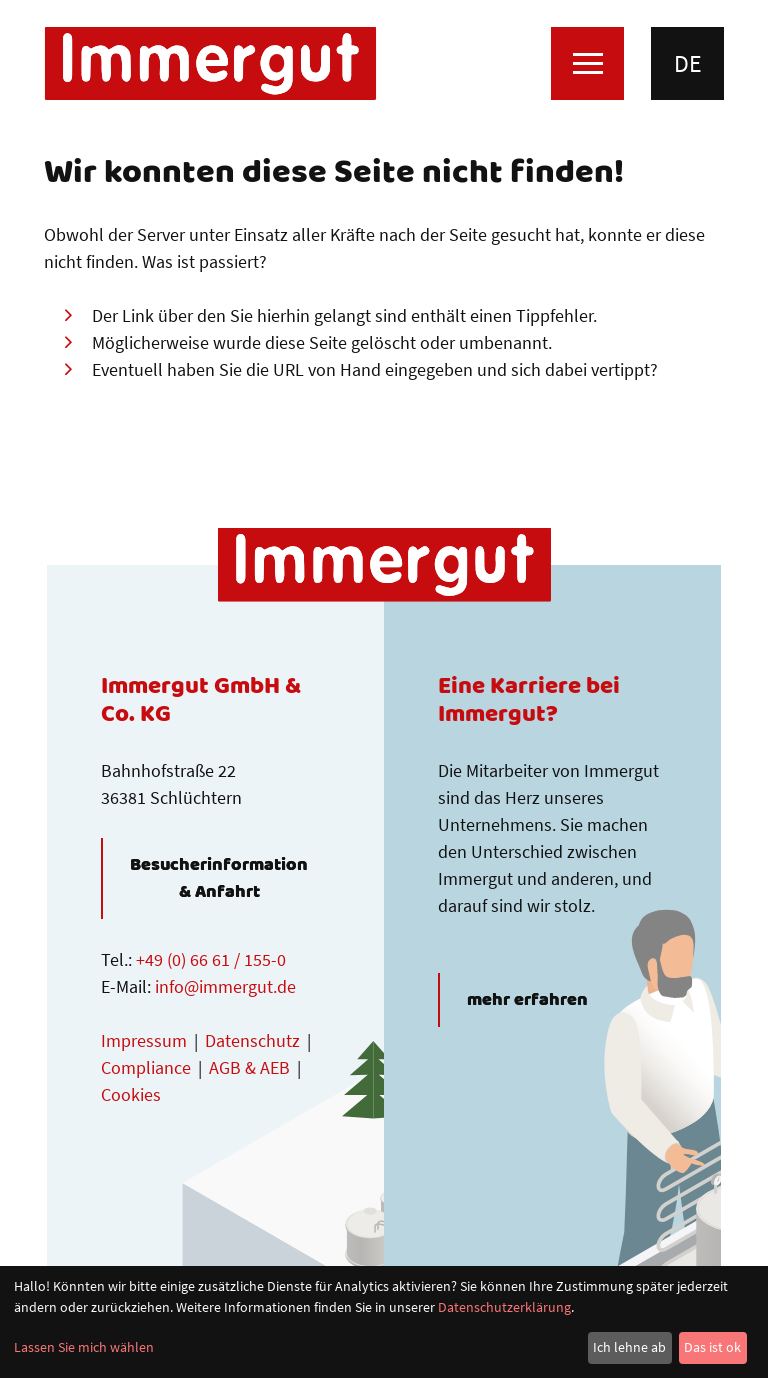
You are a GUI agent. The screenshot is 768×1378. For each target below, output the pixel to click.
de (688, 63)
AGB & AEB (249, 1067)
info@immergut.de (225, 986)
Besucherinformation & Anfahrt (219, 878)
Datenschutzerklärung (504, 1307)
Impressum (144, 1040)
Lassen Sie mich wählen (84, 1347)
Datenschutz (252, 1040)
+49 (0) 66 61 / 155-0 (211, 959)
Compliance (146, 1067)
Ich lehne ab (629, 1347)
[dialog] (384, 1322)
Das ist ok (712, 1347)
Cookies (131, 1094)
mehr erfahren (527, 1000)
